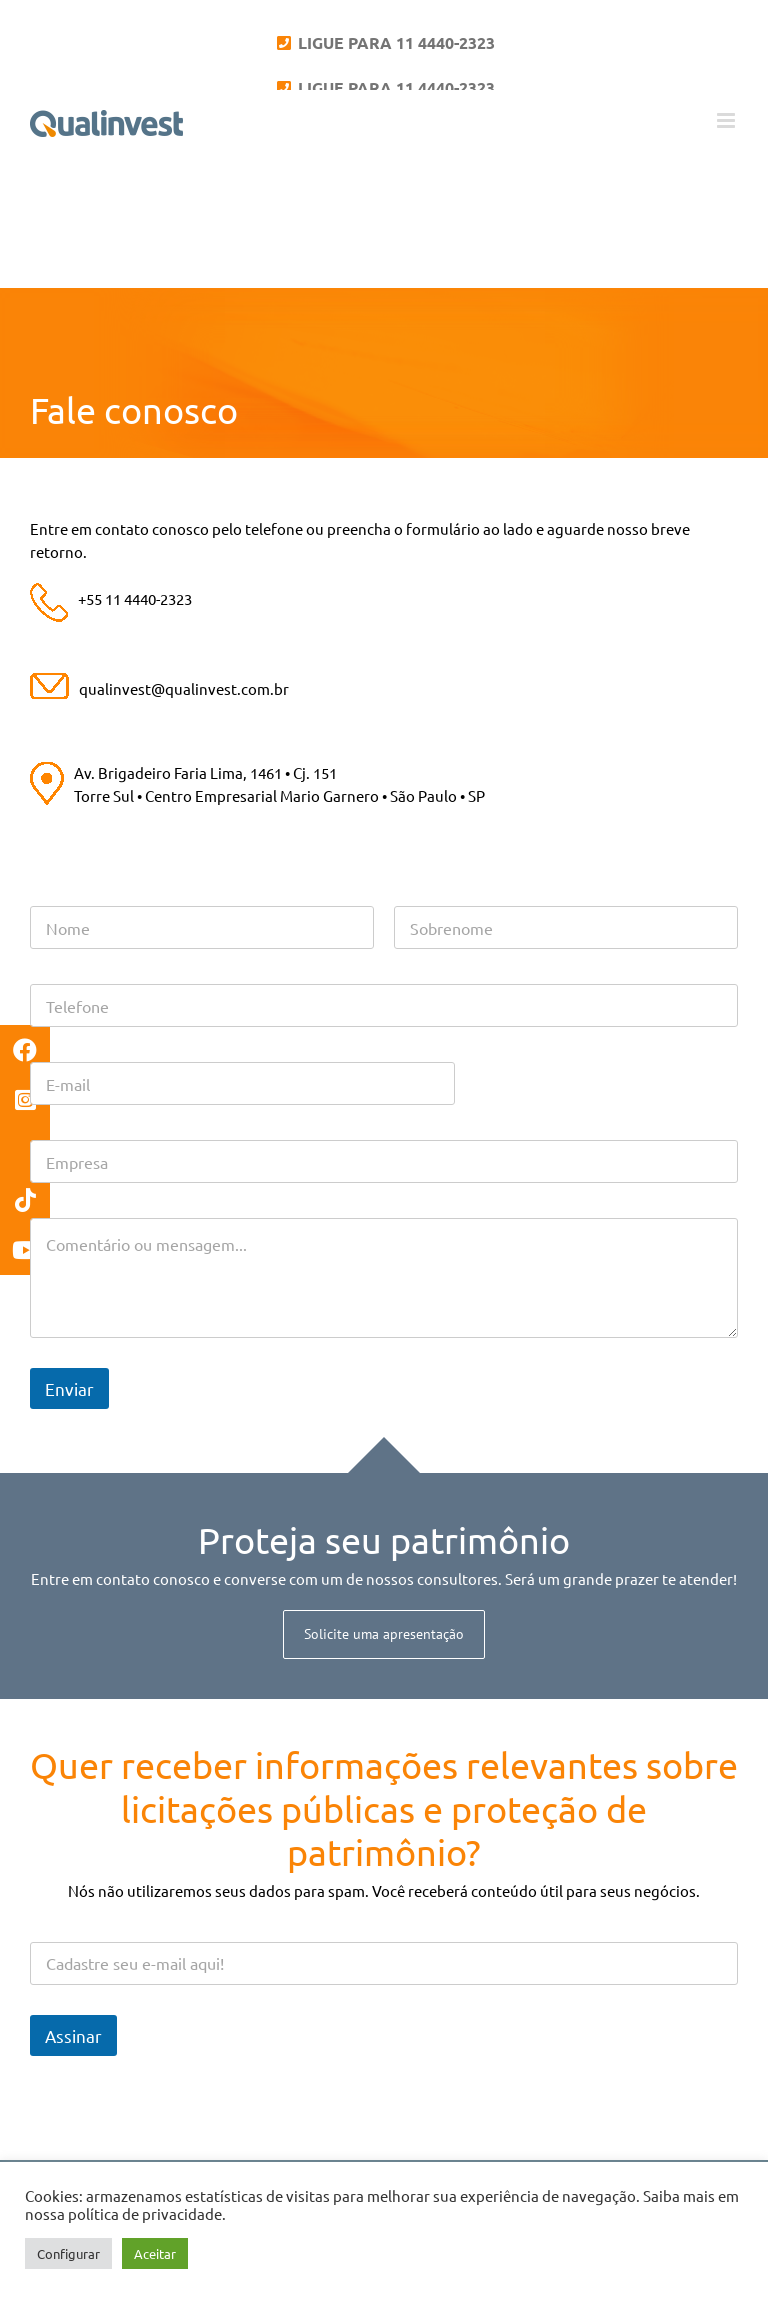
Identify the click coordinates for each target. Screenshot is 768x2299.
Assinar (73, 2035)
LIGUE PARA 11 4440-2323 (394, 42)
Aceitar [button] (155, 2253)
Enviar (69, 1388)
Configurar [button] (68, 2253)
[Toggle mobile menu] (727, 120)
